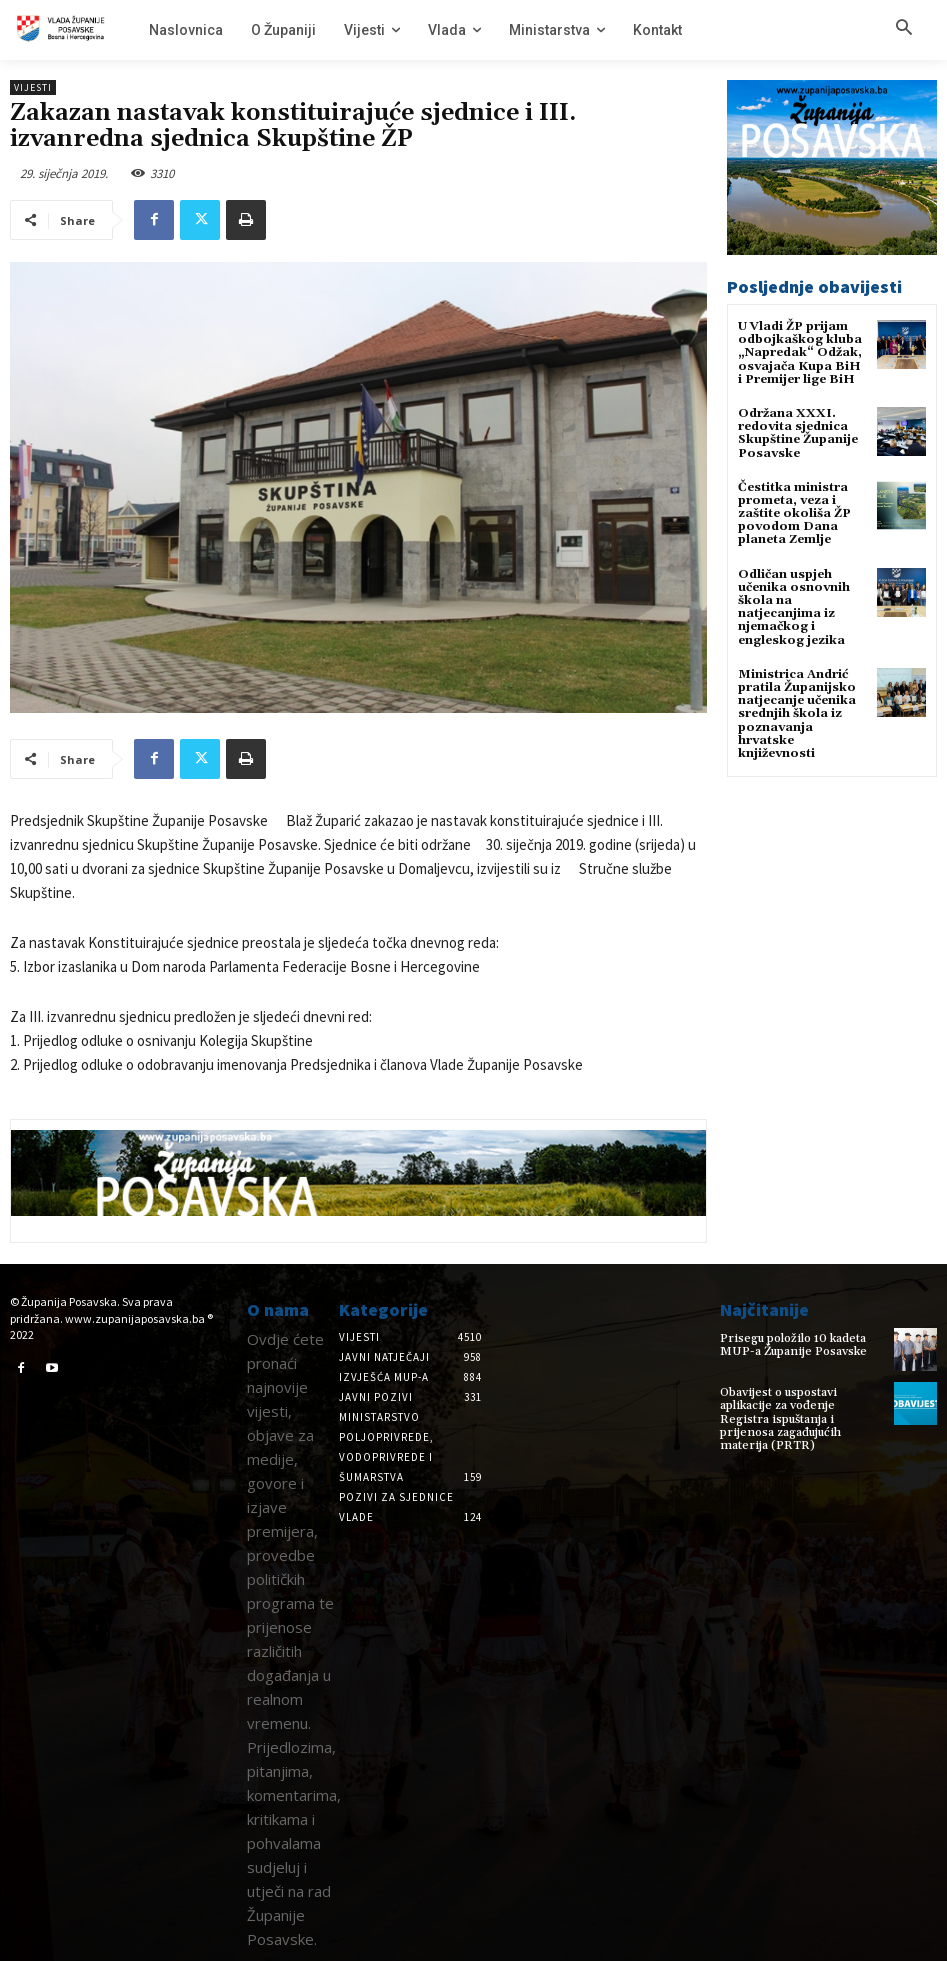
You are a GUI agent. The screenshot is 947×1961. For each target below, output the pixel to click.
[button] (904, 29)
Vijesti (33, 87)
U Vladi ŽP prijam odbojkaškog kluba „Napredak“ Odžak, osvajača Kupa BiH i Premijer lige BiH (800, 353)
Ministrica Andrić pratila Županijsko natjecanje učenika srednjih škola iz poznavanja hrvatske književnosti (797, 714)
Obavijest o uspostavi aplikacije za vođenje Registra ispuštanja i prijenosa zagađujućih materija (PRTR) (780, 1419)
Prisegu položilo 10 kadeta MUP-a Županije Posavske (793, 1345)
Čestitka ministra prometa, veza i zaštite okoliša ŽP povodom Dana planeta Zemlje (794, 514)
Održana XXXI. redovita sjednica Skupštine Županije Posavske (798, 433)
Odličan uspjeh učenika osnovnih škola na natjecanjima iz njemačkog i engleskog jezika (794, 607)
